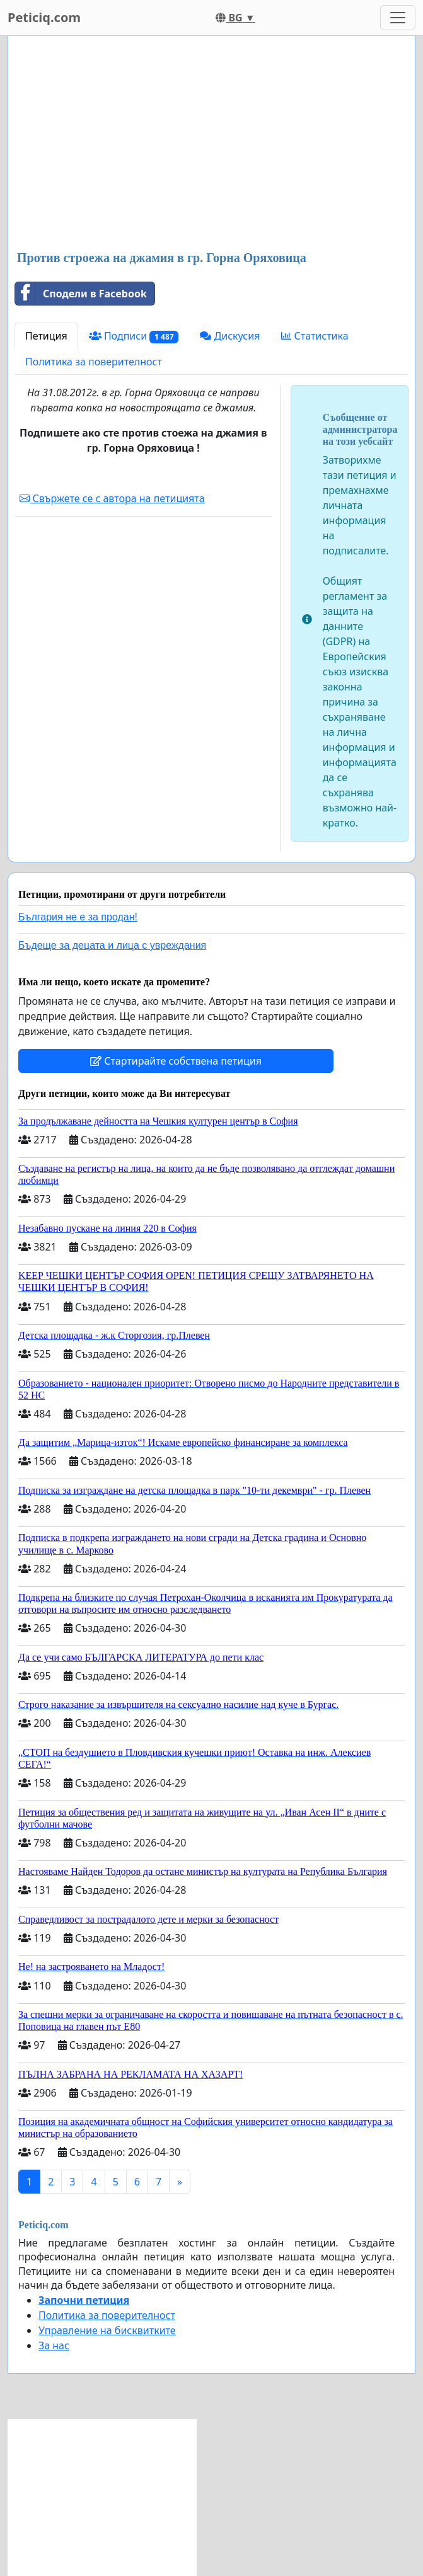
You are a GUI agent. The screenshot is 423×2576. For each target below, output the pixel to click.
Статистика (314, 336)
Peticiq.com (44, 17)
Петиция (46, 336)
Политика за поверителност (93, 362)
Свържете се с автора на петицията (112, 498)
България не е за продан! (77, 917)
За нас (53, 2345)
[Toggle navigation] (397, 17)
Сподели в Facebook (81, 293)
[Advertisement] (211, 144)
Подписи (134, 336)
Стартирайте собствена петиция (176, 1061)
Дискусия (230, 336)
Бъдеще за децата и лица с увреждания (112, 945)
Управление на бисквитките (107, 2330)
